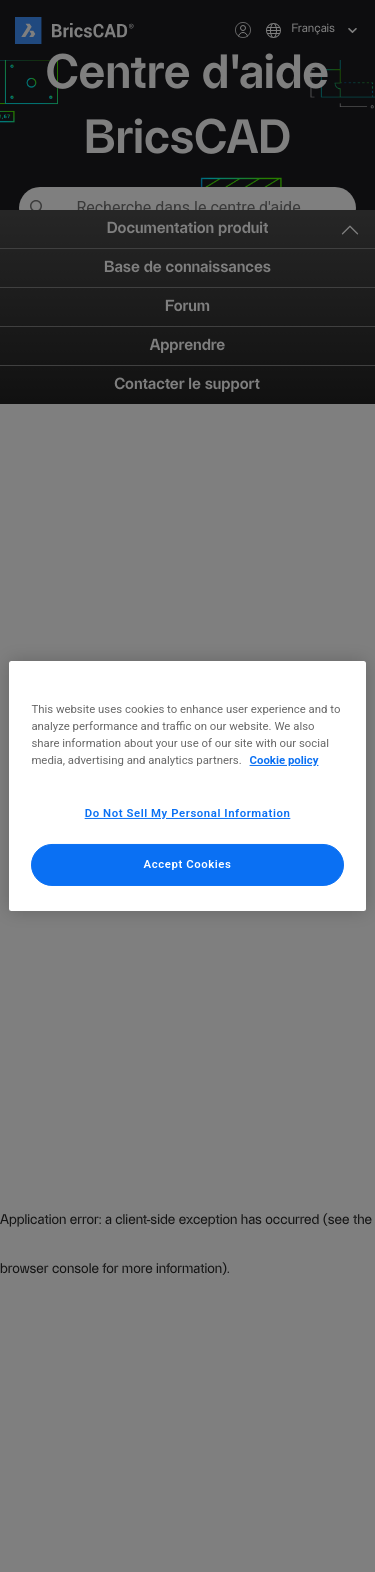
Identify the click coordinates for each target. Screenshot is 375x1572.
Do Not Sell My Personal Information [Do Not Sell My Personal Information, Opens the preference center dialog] (188, 813)
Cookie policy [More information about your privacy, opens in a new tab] (284, 760)
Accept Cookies (188, 864)
